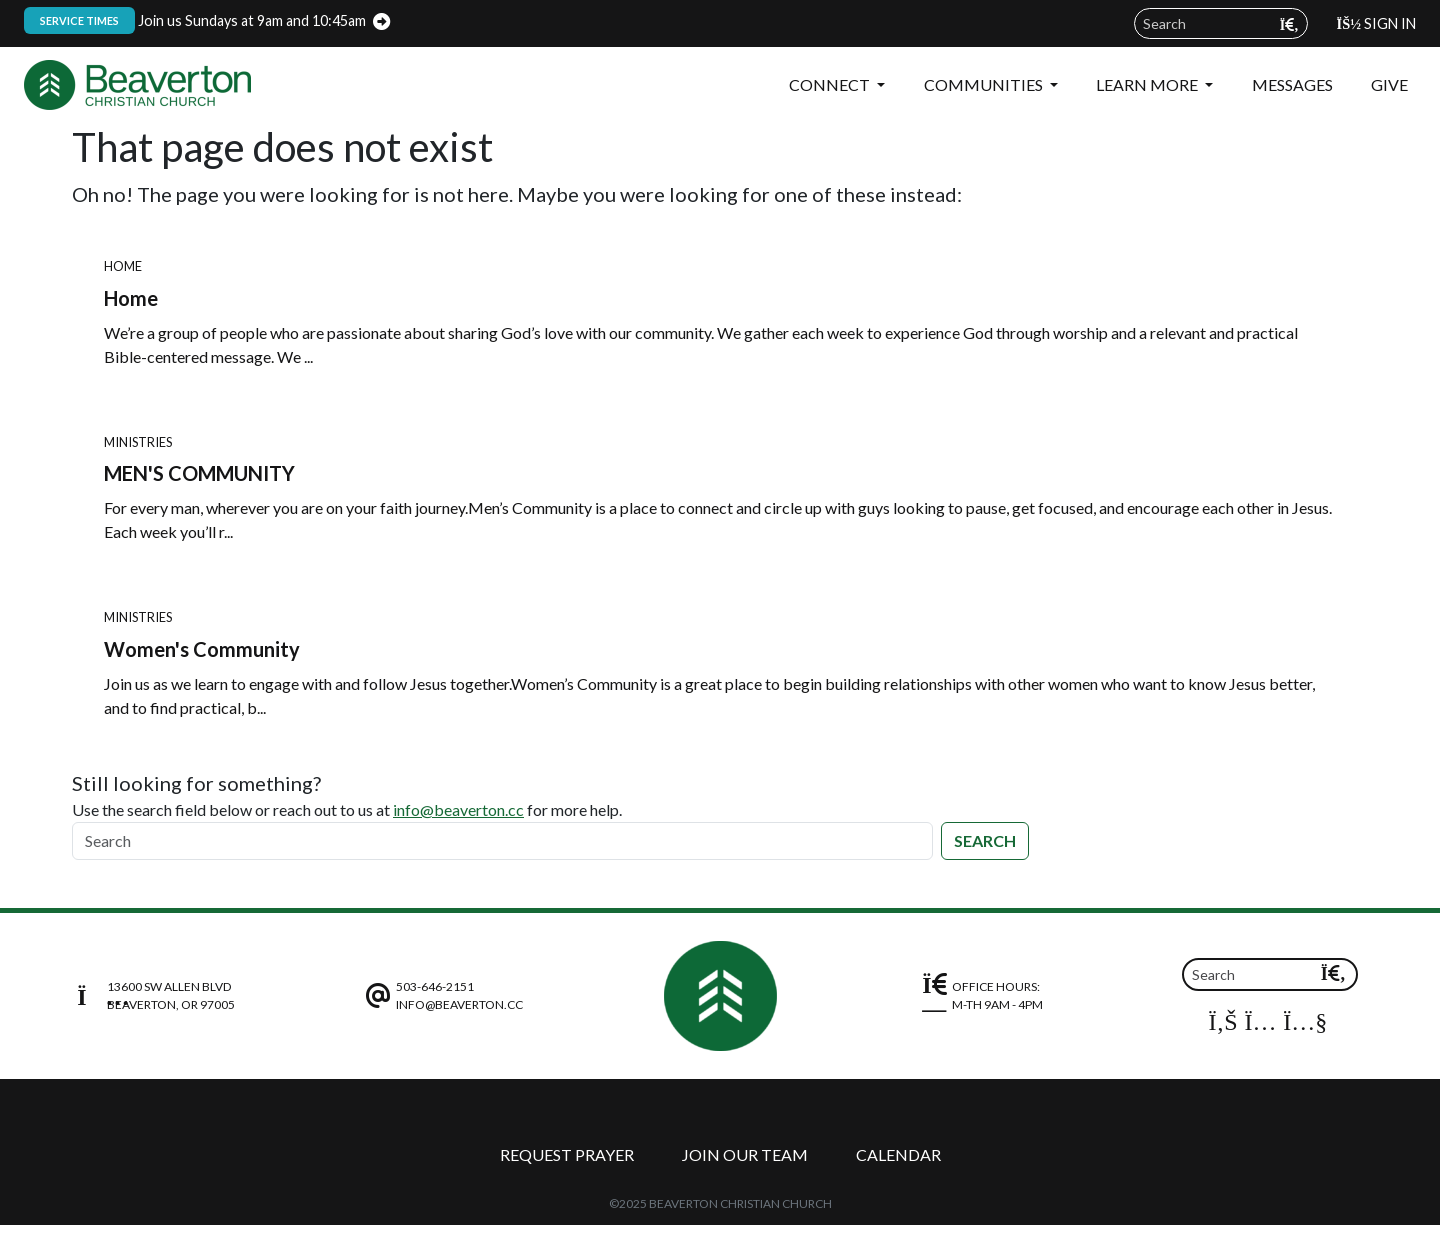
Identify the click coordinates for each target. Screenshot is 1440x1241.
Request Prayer (567, 1154)
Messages (1292, 84)
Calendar (898, 1154)
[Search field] (1221, 23)
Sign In (1376, 23)
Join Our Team (745, 1154)
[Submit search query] (1289, 24)
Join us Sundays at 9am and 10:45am (195, 20)
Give (1389, 84)
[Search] (502, 841)
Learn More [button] (1148, 84)
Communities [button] (985, 84)
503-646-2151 (435, 986)
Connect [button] (831, 84)
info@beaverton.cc (458, 809)
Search (985, 840)
